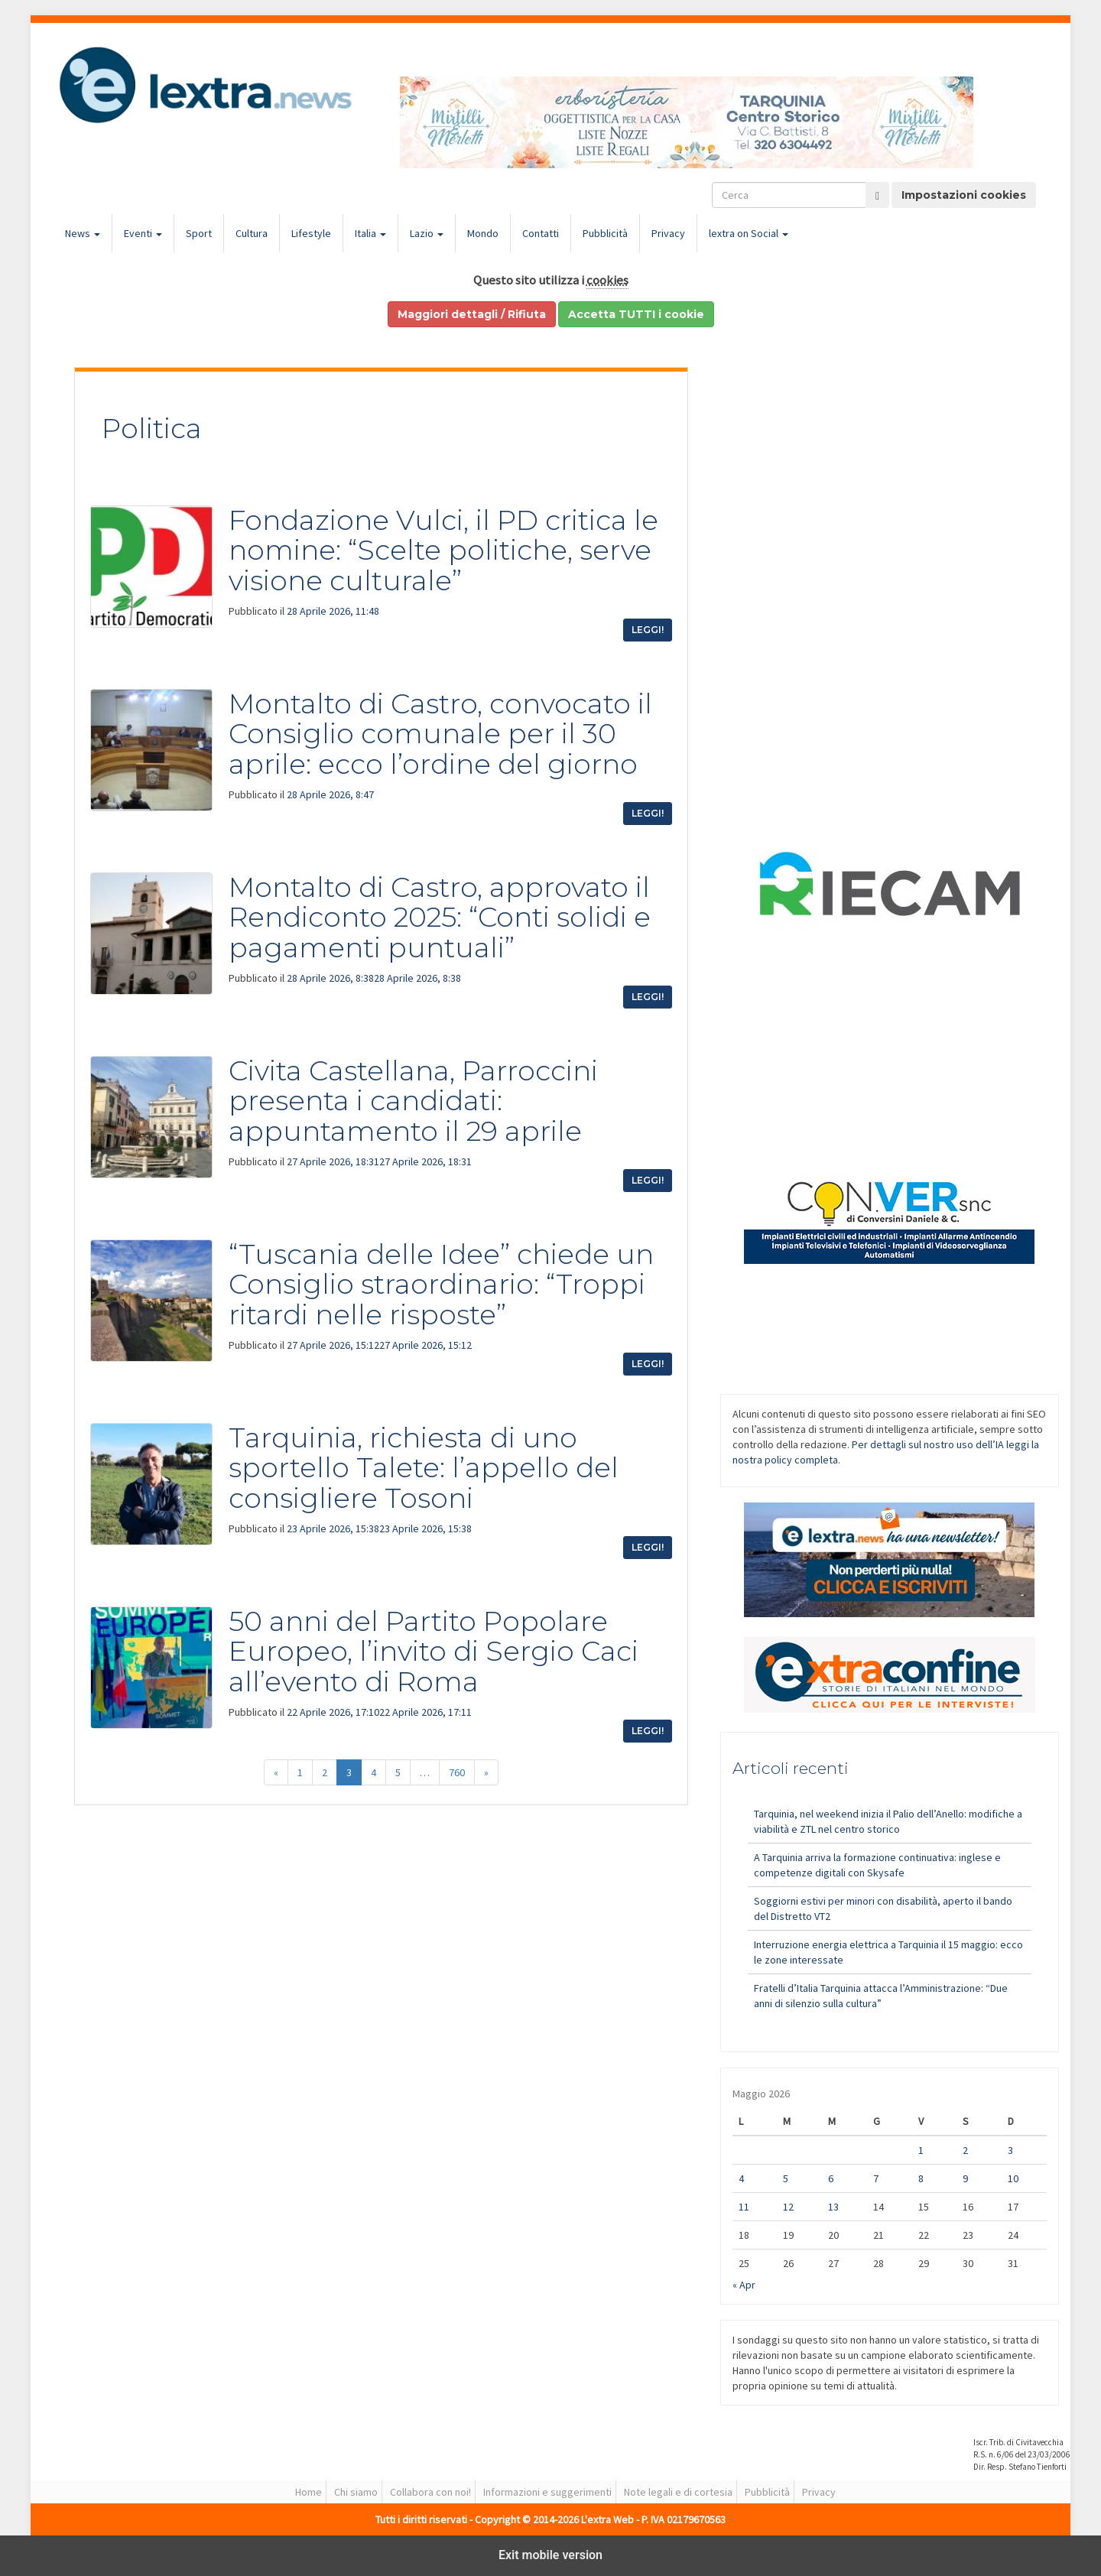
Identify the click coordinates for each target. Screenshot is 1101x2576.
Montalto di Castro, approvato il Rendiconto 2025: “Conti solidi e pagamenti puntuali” (440, 917)
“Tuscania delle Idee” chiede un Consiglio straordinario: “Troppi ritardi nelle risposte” (441, 1284)
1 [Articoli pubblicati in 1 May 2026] (921, 2150)
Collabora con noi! (430, 2492)
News (82, 233)
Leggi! (648, 629)
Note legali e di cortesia (678, 2492)
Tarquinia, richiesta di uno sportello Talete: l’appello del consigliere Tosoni (424, 1468)
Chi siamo (356, 2492)
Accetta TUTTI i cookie (636, 314)
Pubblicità (605, 233)
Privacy (668, 233)
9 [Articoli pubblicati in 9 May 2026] (965, 2178)
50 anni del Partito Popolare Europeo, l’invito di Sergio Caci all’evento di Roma (433, 1651)
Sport (199, 233)
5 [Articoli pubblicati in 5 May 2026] (785, 2178)
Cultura (251, 233)
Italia (370, 233)
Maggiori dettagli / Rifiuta (472, 314)
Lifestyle (311, 233)
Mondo (483, 233)
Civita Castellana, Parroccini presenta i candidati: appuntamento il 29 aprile (413, 1101)
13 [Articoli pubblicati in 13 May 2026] (833, 2207)
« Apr (743, 2285)
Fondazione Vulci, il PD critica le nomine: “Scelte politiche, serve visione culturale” (443, 550)
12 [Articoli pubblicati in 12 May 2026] (788, 2207)
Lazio (426, 233)
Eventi (143, 233)
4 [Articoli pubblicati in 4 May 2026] (741, 2178)
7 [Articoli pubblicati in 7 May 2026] (876, 2178)
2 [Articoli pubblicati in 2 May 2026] (965, 2150)
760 (457, 1772)
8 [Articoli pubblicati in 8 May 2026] (921, 2178)
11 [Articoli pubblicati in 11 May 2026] (744, 2207)
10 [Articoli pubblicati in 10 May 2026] (1013, 2178)
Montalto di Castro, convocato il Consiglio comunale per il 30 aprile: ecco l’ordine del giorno (440, 734)
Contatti (540, 233)
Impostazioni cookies (963, 195)
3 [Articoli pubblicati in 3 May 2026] (1010, 2150)
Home (308, 2492)
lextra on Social (748, 233)
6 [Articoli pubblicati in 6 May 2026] (830, 2178)
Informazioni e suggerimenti (547, 2492)
